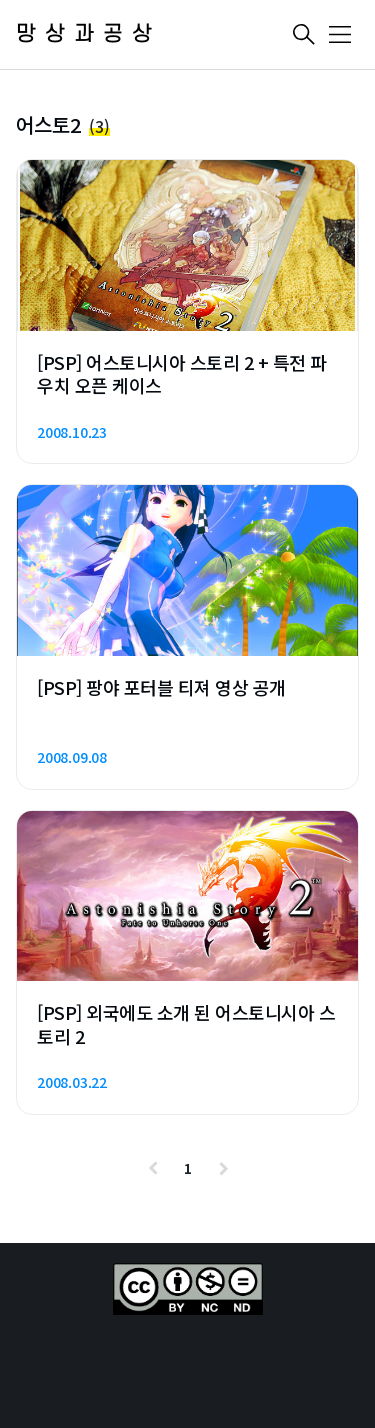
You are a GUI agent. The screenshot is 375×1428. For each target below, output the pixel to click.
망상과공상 (88, 34)
